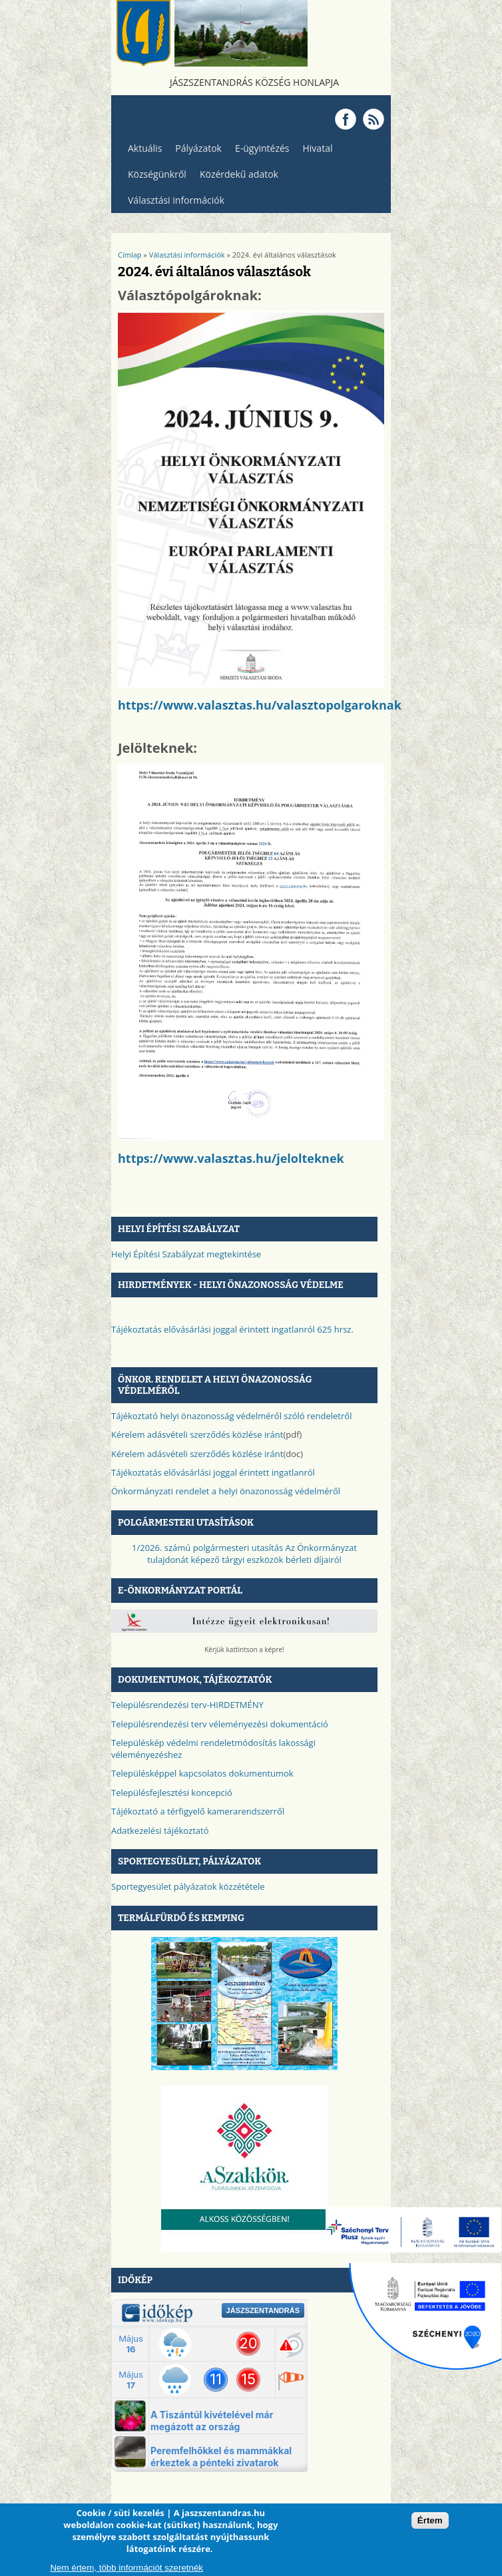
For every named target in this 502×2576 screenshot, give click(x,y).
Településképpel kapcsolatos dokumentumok (202, 1773)
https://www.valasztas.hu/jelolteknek (231, 1158)
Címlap (130, 255)
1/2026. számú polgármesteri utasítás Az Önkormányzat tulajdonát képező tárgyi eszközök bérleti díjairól (244, 1554)
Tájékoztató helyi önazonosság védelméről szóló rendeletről (231, 1416)
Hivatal (318, 148)
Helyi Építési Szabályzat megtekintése (186, 1254)
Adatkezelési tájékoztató (160, 1830)
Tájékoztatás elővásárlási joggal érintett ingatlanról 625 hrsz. (232, 1329)
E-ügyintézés (262, 148)
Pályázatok (198, 148)
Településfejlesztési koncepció (171, 1793)
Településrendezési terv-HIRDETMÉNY (187, 1705)
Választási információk (172, 203)
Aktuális (141, 151)
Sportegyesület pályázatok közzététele (188, 1886)
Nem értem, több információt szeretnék (126, 2568)
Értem (430, 2521)
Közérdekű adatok (235, 177)
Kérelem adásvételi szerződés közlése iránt (197, 1434)
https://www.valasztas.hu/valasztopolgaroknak (259, 705)
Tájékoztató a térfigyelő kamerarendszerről (197, 1811)
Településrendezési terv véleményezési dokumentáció (219, 1724)
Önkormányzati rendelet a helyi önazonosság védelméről (225, 1491)
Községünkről (153, 177)
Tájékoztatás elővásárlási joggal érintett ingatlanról (213, 1472)
